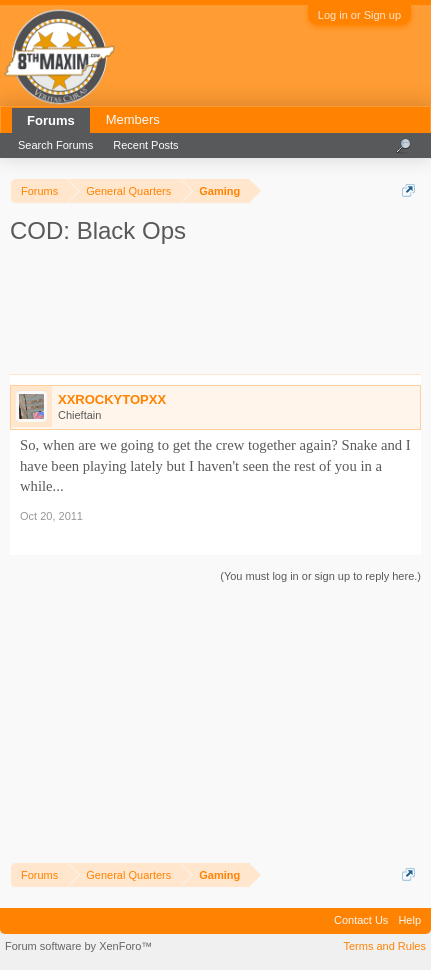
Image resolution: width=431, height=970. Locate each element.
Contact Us (361, 920)
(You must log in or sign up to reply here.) (320, 576)
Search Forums (55, 145)
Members (133, 119)
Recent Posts (145, 145)
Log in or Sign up (359, 15)
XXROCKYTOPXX (112, 399)
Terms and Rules (384, 946)
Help (409, 920)
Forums (51, 120)
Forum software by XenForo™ (78, 946)
